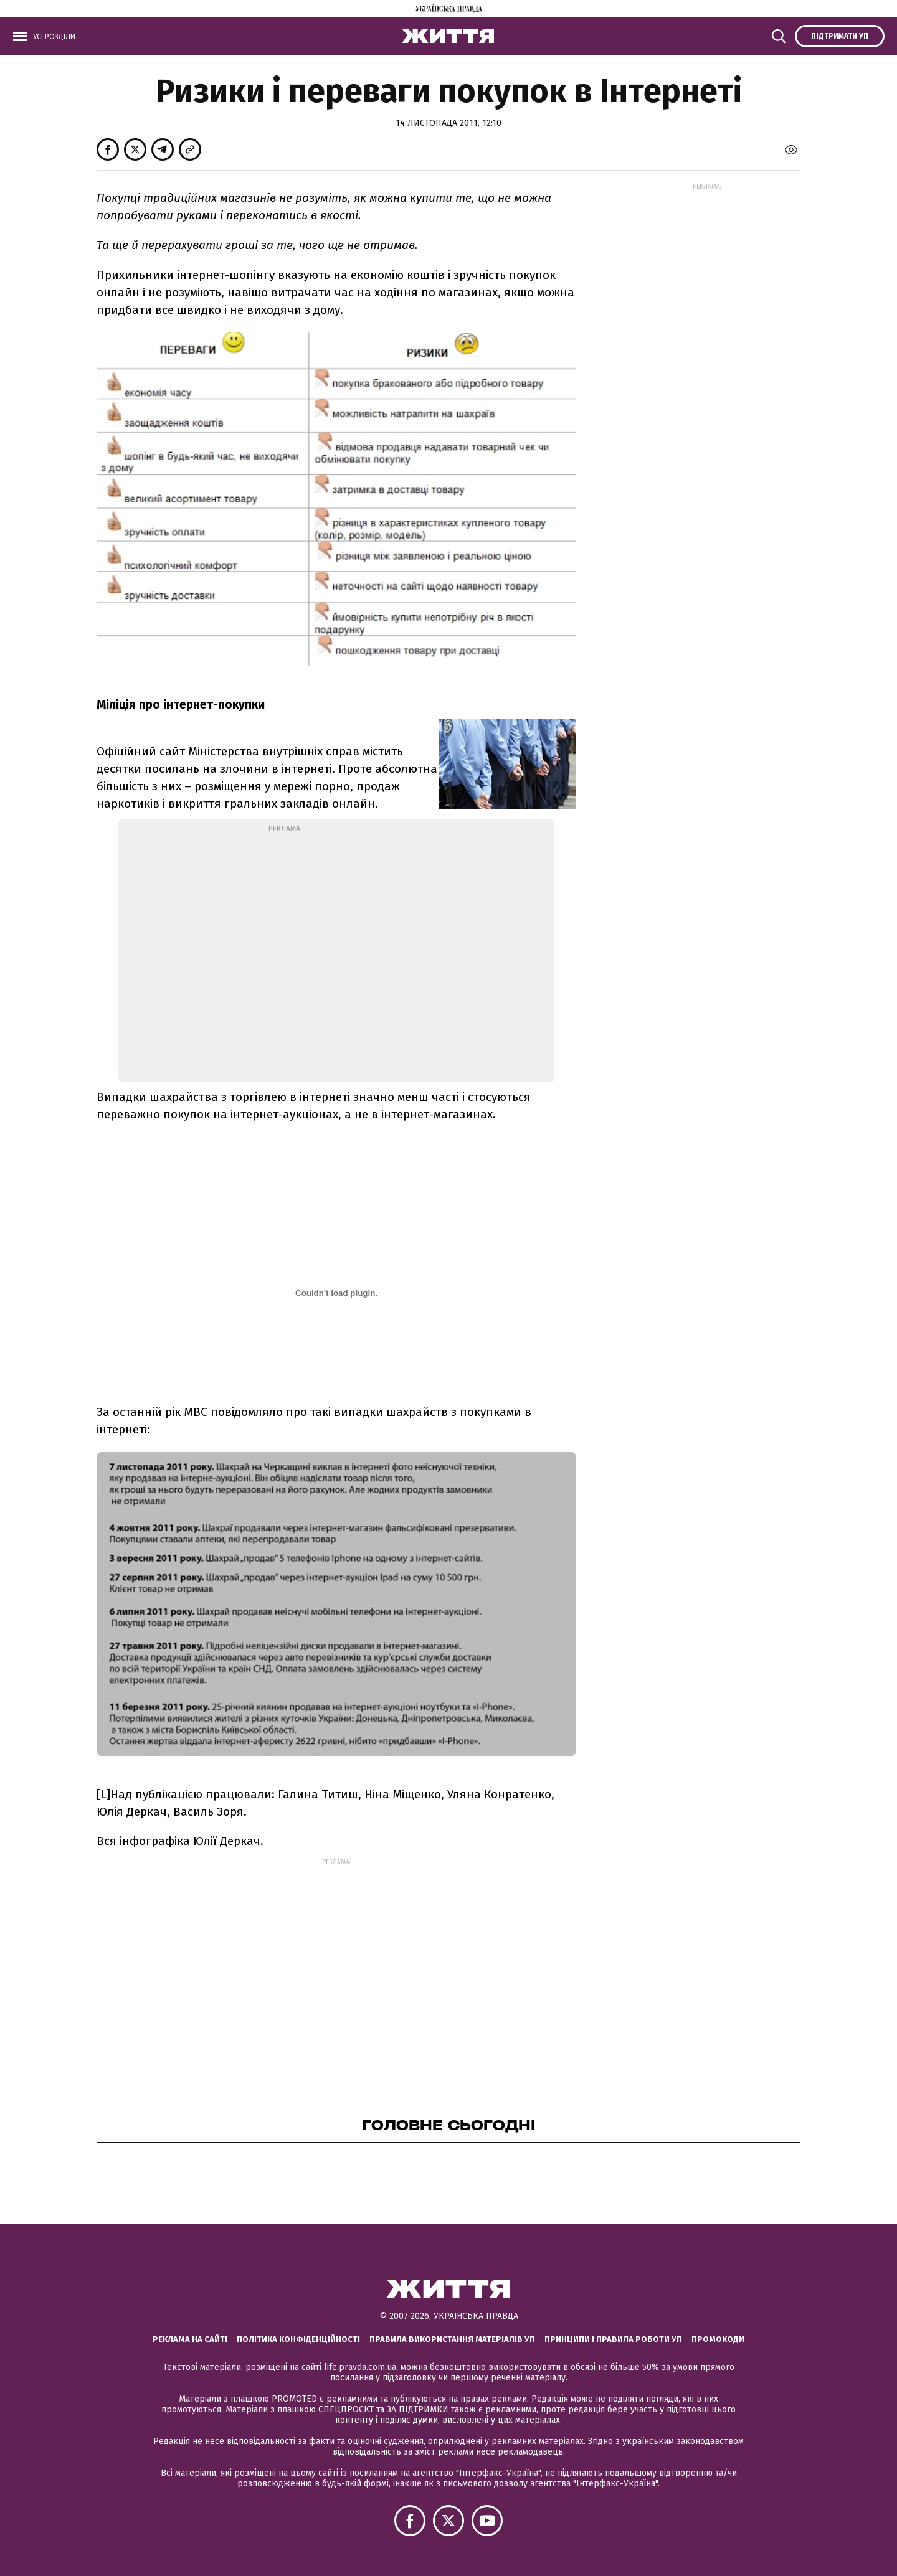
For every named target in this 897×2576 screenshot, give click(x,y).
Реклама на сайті (190, 2339)
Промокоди (717, 2339)
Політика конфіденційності (298, 2339)
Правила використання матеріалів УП (452, 2339)
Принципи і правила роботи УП (613, 2339)
